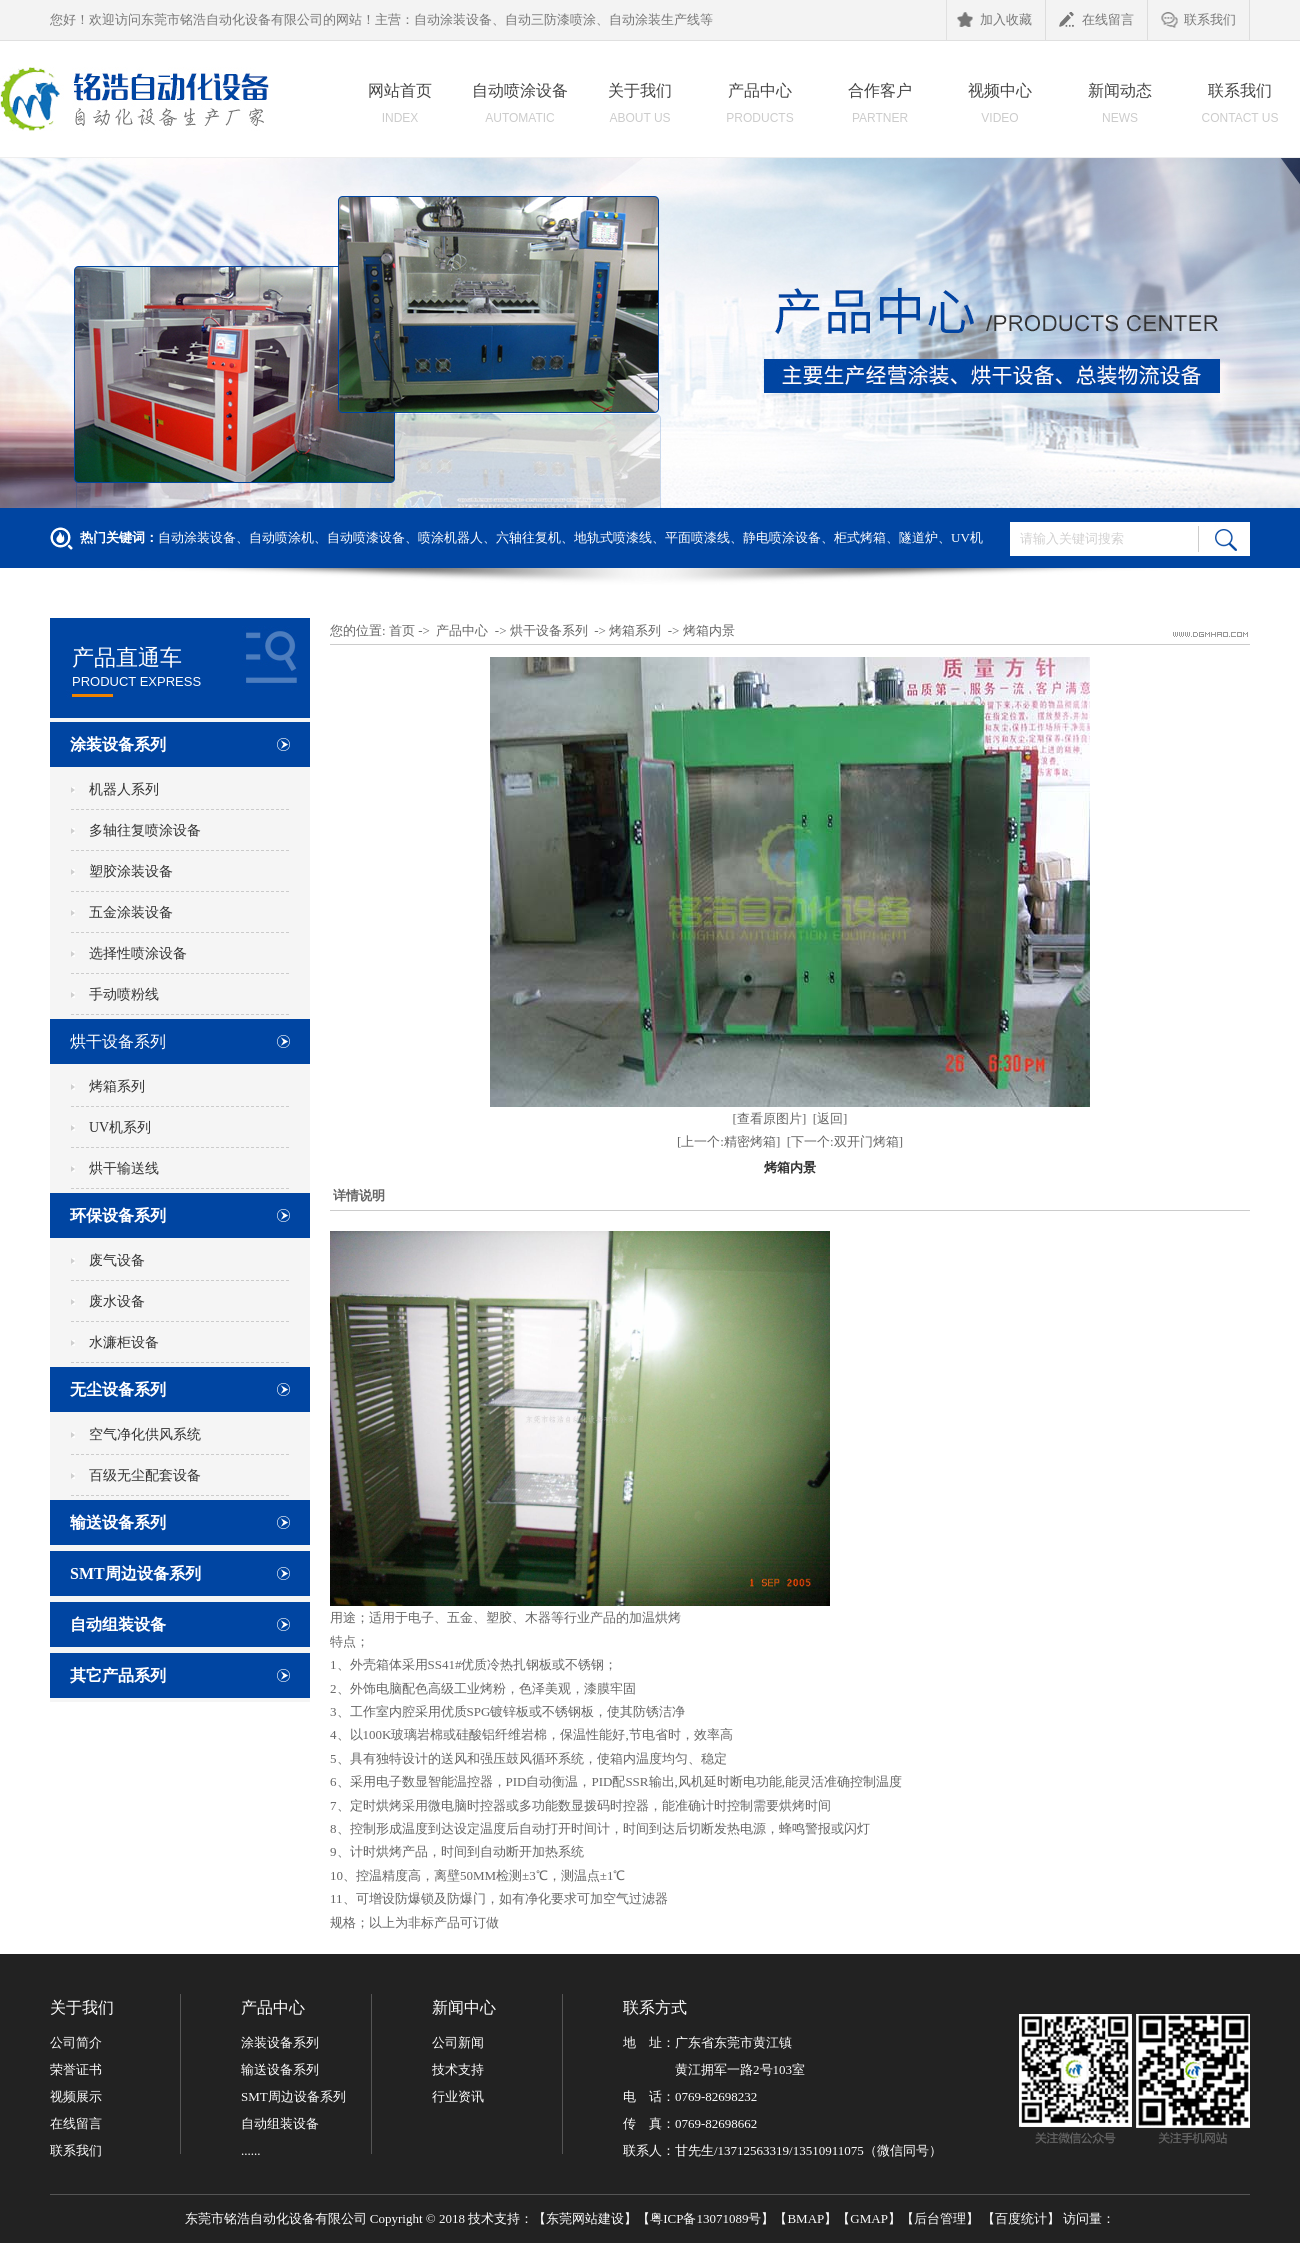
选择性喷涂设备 (138, 953)
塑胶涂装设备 (131, 871)
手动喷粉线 (124, 994)
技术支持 (458, 2069)
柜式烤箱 (860, 537)
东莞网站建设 (585, 2218)
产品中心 (760, 109)
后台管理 (940, 2218)
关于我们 (640, 109)
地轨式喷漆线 (613, 537)
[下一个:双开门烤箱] (845, 1141)
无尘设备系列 (118, 1389)
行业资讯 (458, 2096)
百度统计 (1021, 2218)
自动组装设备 (118, 1624)
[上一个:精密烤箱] (728, 1141)
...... (251, 2150)
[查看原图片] (770, 1118)
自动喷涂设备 (520, 109)
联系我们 (1198, 21)
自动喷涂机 (281, 537)
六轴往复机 (528, 537)
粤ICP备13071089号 (705, 2218)
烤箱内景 (709, 630)
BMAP (805, 2218)
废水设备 (117, 1301)
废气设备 (117, 1260)
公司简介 (76, 2042)
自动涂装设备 (197, 537)
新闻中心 (464, 2007)
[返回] (830, 1118)
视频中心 (1000, 109)
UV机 (967, 537)
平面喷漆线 (697, 537)
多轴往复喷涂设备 (145, 830)
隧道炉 (918, 537)
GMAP (869, 2218)
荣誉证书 (76, 2069)
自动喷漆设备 (366, 537)
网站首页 (400, 109)
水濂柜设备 (124, 1342)
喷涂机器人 (450, 537)
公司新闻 (458, 2042)
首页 (402, 630)
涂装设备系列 (118, 744)
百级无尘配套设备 (145, 1475)
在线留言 (1096, 21)
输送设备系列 (118, 1522)
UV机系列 (120, 1127)
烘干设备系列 (118, 1041)
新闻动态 (1120, 109)
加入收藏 (994, 21)
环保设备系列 (118, 1215)
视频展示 (76, 2096)
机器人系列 (124, 789)
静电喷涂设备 (782, 537)
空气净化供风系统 (145, 1434)
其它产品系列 (118, 1675)
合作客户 (880, 109)
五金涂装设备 (131, 912)
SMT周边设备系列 (135, 1573)
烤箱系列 (117, 1086)
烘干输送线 (124, 1168)
